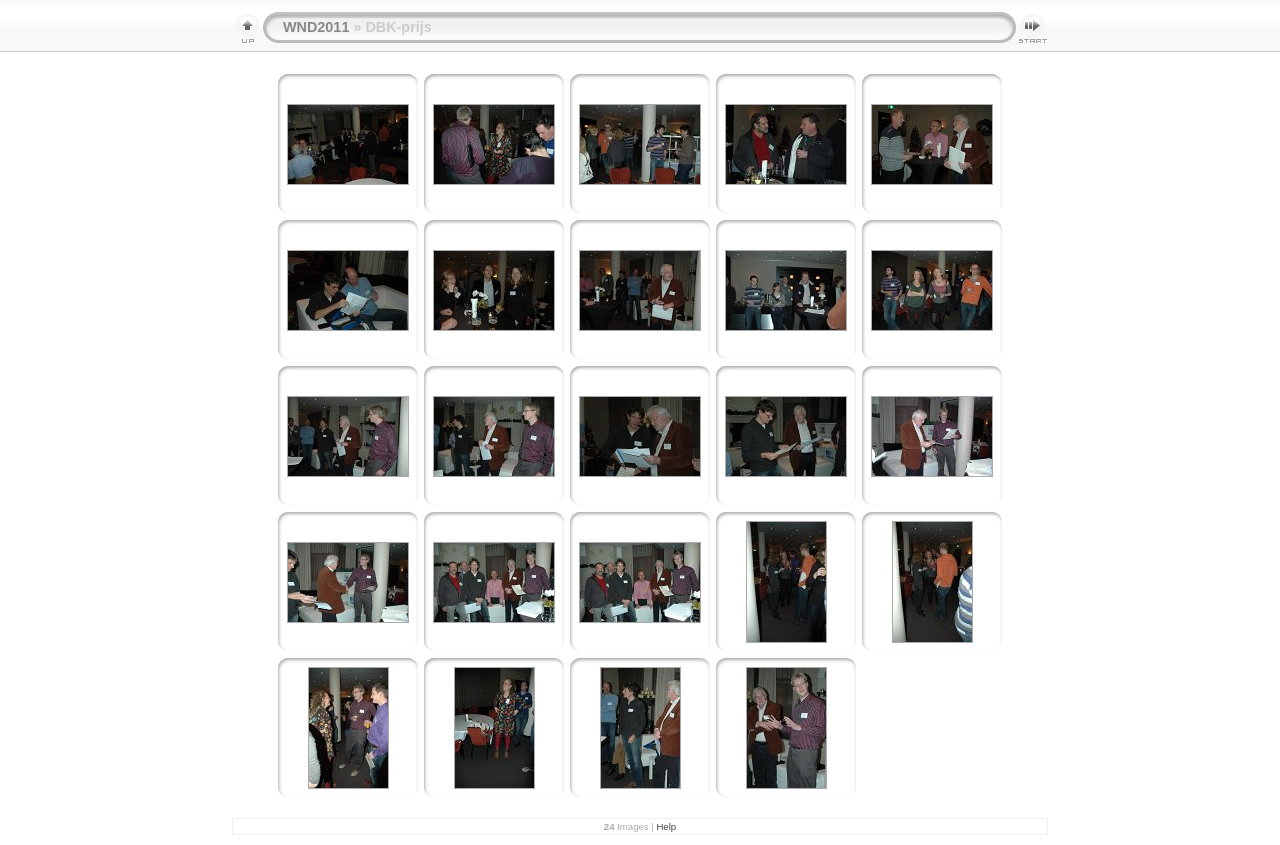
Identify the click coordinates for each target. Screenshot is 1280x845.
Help (666, 826)
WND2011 (316, 27)
